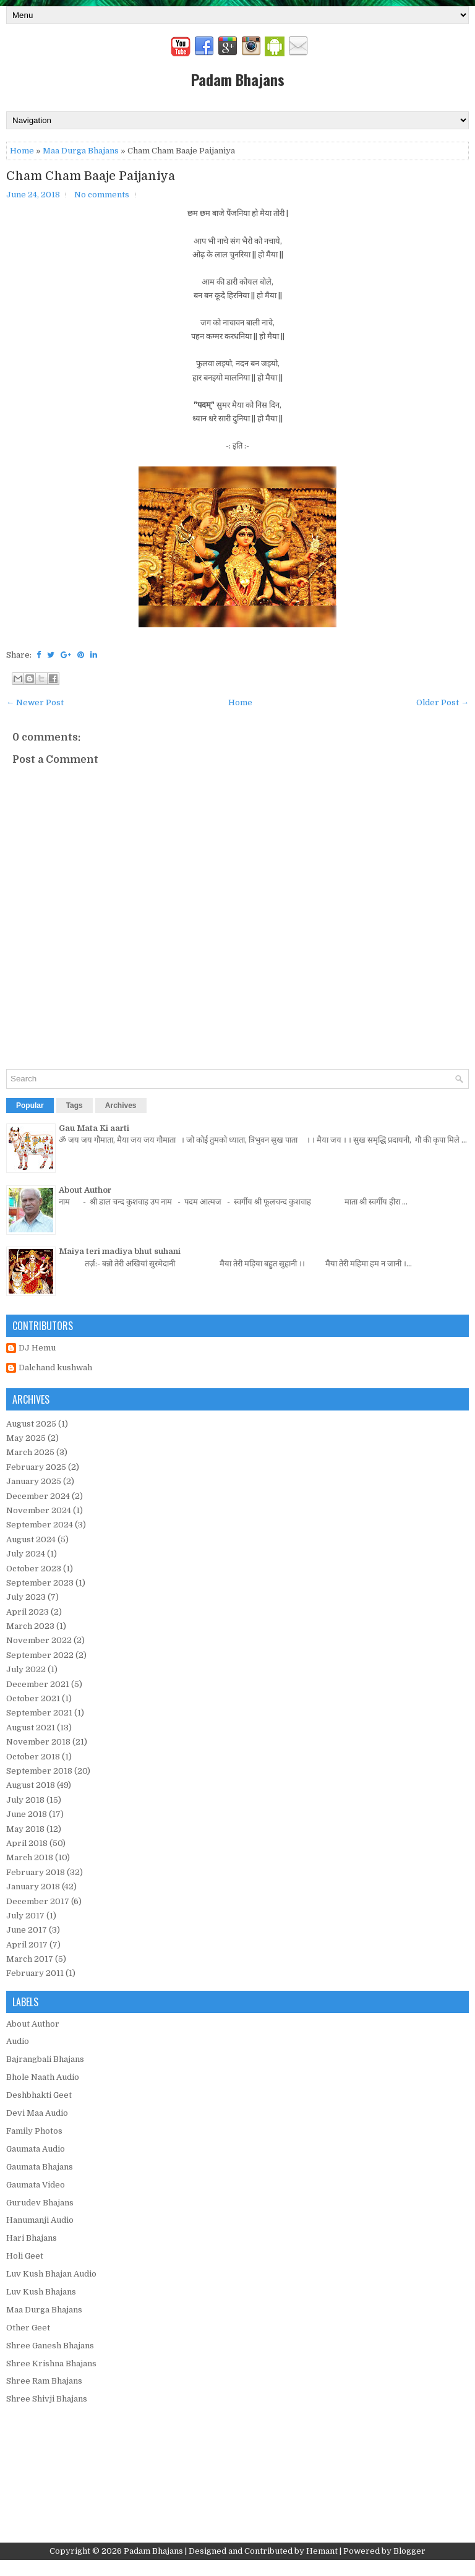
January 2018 (33, 1886)
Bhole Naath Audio (42, 2077)
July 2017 (25, 1915)
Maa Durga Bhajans (81, 150)
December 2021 (37, 1684)
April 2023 (27, 1611)
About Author (85, 1190)
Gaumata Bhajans (39, 2166)
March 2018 (29, 1857)
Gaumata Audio (35, 2148)
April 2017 (27, 1944)
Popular (30, 1105)
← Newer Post (35, 702)
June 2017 (26, 1929)
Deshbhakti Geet (39, 2095)
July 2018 (25, 1800)
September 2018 (39, 1770)
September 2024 (39, 1524)
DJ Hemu (37, 1347)
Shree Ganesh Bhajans (50, 2345)
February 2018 (35, 1872)
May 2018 (25, 1829)
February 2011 (35, 1973)
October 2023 (33, 1568)
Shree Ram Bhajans (44, 2380)
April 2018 (27, 1843)
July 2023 (26, 1597)
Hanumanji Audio (40, 2220)
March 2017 (29, 1959)
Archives (121, 1105)
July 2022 (26, 1669)
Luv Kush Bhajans (41, 2291)
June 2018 (26, 1814)
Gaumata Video (35, 2184)
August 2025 (31, 1423)
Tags (74, 1105)
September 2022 (40, 1655)
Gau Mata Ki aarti (94, 1128)
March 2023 (30, 1626)
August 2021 (30, 1727)
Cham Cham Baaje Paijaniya (90, 176)
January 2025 (33, 1481)
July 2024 (25, 1553)
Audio (17, 2041)
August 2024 (31, 1539)
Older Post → (442, 702)
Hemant (322, 2551)
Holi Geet (24, 2255)
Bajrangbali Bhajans (45, 2059)
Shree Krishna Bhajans (51, 2363)
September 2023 (40, 1582)
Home (22, 150)
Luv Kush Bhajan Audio (51, 2273)
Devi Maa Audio (37, 2113)
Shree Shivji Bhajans (46, 2398)
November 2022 (39, 1640)
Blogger (409, 2551)
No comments (101, 194)
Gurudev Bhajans (40, 2202)
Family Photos (34, 2131)
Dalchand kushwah (55, 1367)
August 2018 (30, 1785)
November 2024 (38, 1510)
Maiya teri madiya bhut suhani (120, 1251)
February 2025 (36, 1467)
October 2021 (33, 1698)
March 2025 (30, 1452)
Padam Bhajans (238, 79)
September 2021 (39, 1712)
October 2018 (33, 1756)
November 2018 (38, 1741)
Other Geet (28, 2327)
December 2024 (38, 1496)
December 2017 (37, 1901)
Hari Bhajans (31, 2238)
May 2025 (26, 1438)
